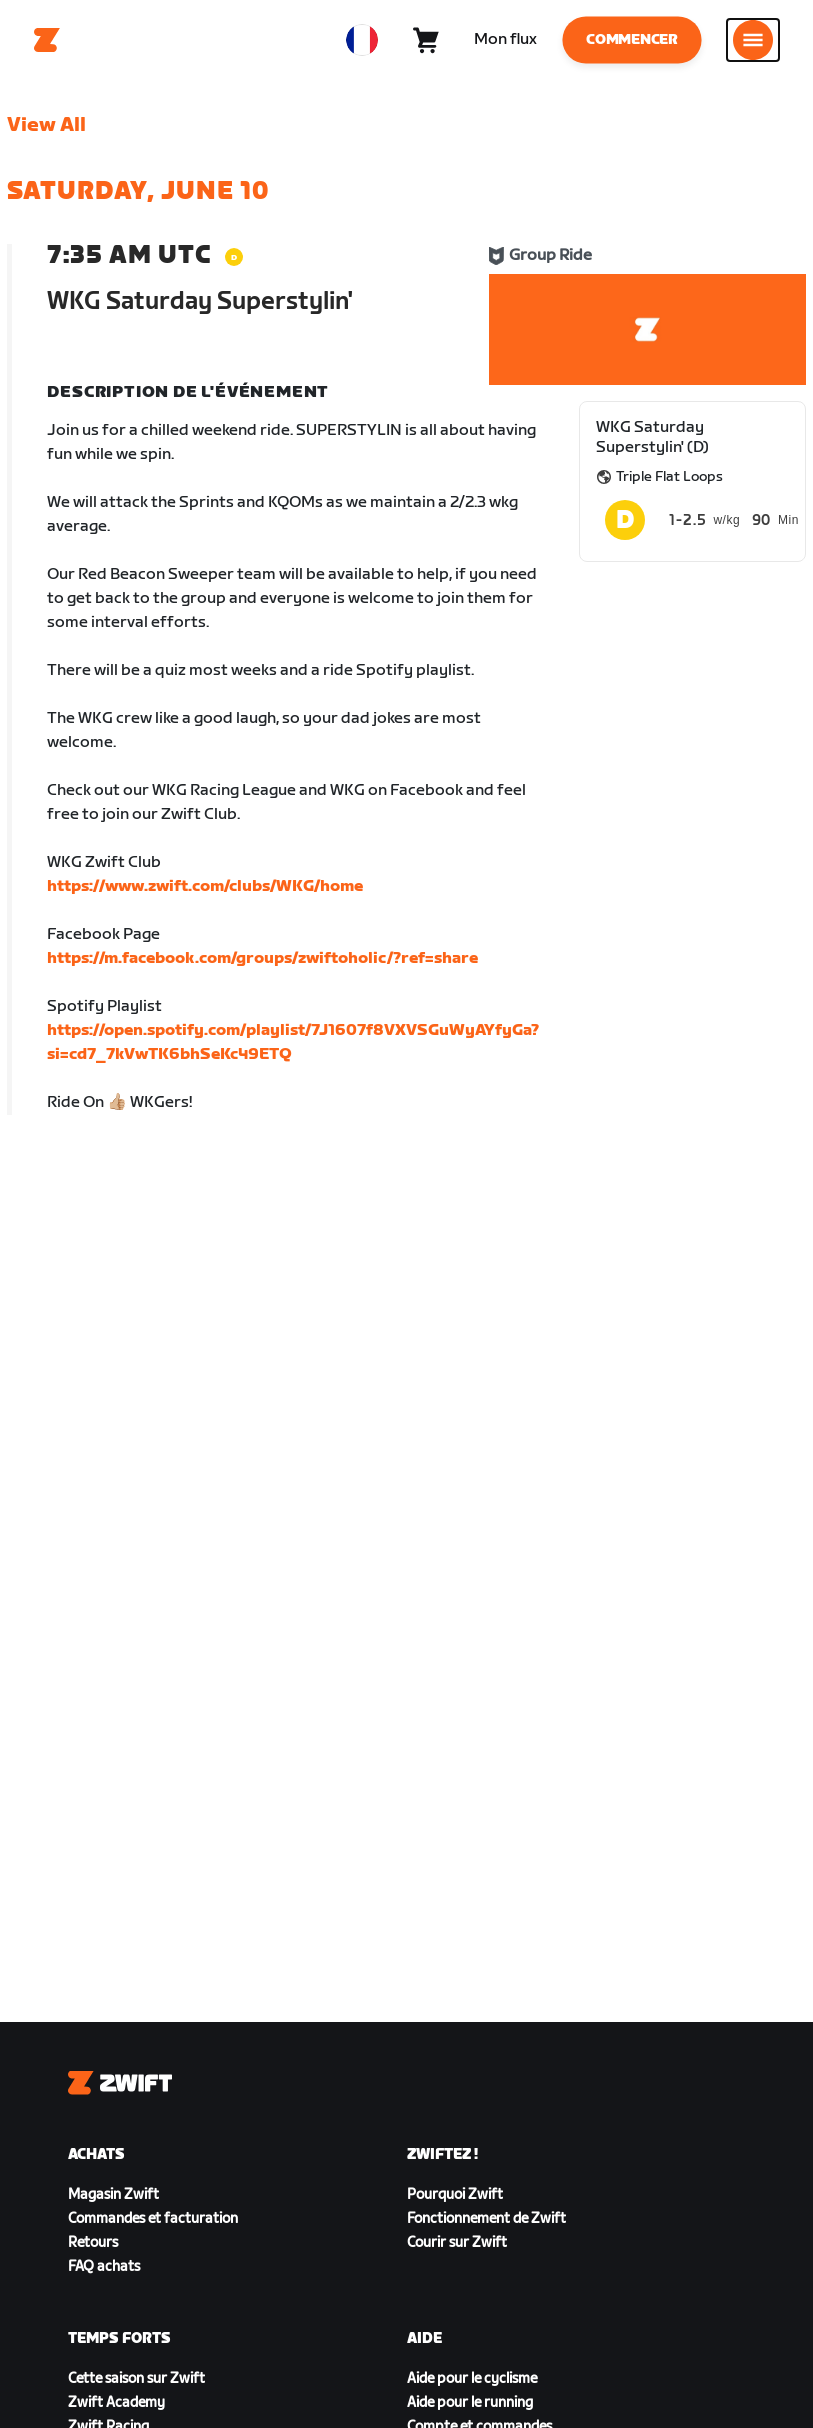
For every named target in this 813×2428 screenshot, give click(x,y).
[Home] (47, 40)
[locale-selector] (362, 40)
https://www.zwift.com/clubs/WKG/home (205, 886)
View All (46, 125)
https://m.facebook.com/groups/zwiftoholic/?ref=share (262, 958)
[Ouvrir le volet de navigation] (753, 40)
